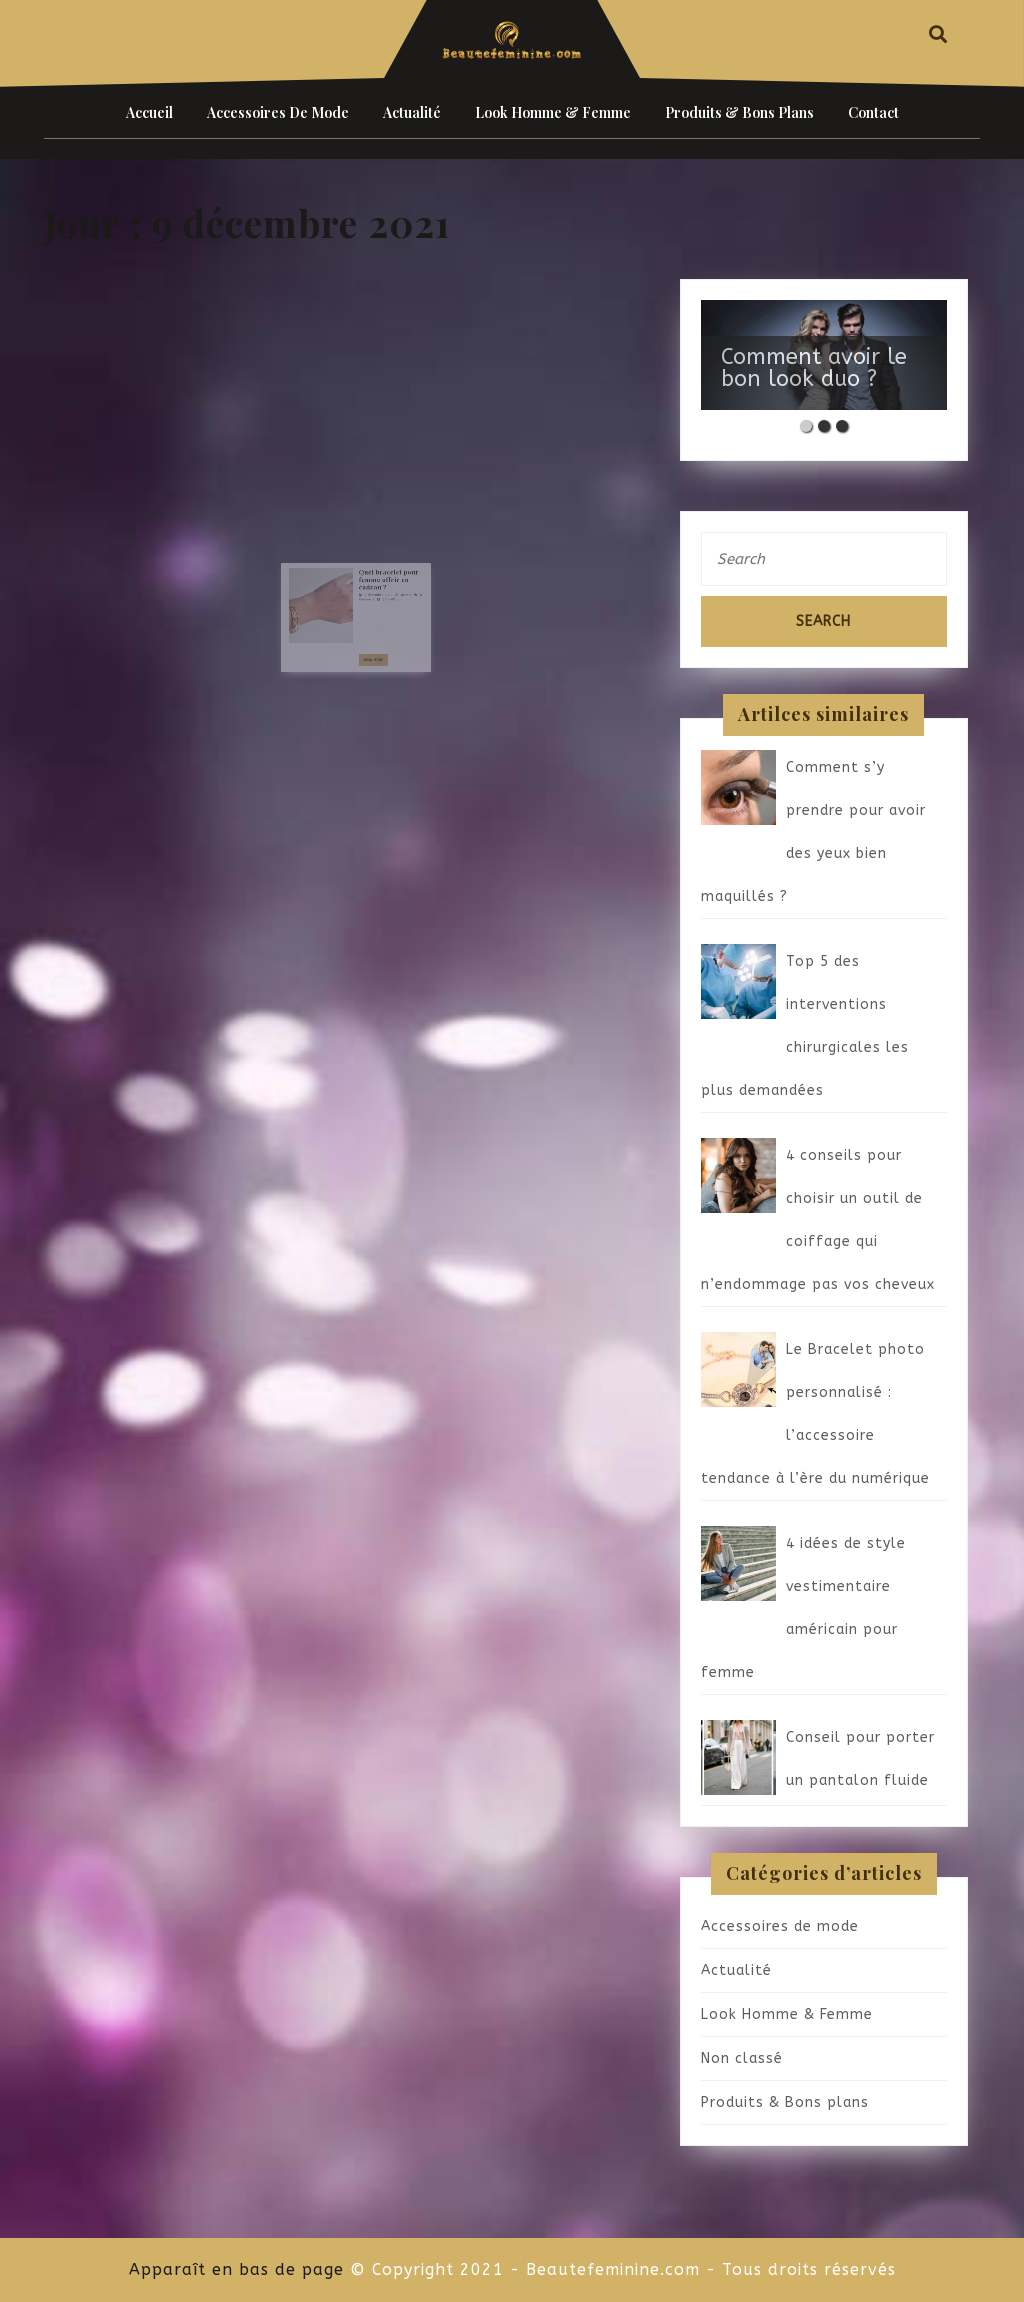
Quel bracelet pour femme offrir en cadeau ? (379, 585)
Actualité (412, 112)
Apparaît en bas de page (236, 2269)
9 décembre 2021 (372, 596)
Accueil (149, 112)
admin (393, 596)
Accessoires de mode (278, 112)
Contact (873, 112)
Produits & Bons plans (739, 112)
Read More (370, 645)
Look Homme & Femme (553, 112)
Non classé (742, 2058)
